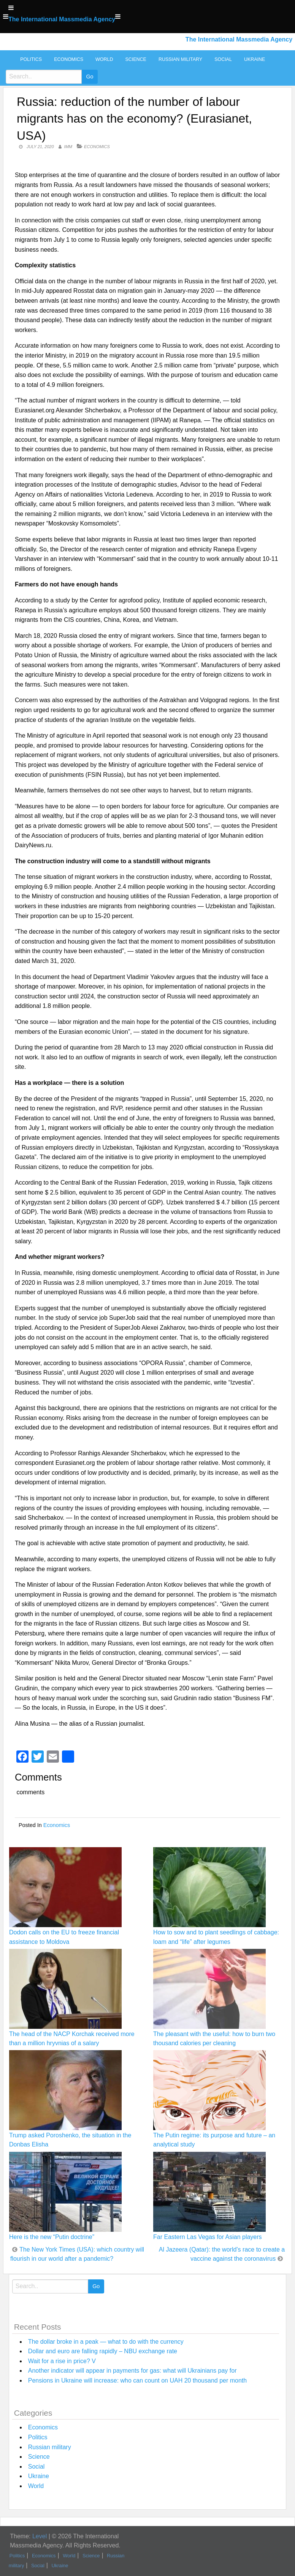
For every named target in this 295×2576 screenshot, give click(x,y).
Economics (68, 59)
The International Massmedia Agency (61, 19)
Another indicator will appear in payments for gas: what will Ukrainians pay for (132, 2370)
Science (135, 59)
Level (39, 2536)
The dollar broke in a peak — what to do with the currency (106, 2341)
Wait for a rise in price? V (62, 2361)
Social (223, 59)
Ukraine (254, 59)
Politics (31, 59)
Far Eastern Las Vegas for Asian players (207, 2237)
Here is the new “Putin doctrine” (51, 2237)
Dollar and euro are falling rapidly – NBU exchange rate (102, 2351)
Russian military (180, 59)
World (104, 59)
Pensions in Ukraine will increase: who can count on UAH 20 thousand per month (137, 2380)
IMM (68, 146)
